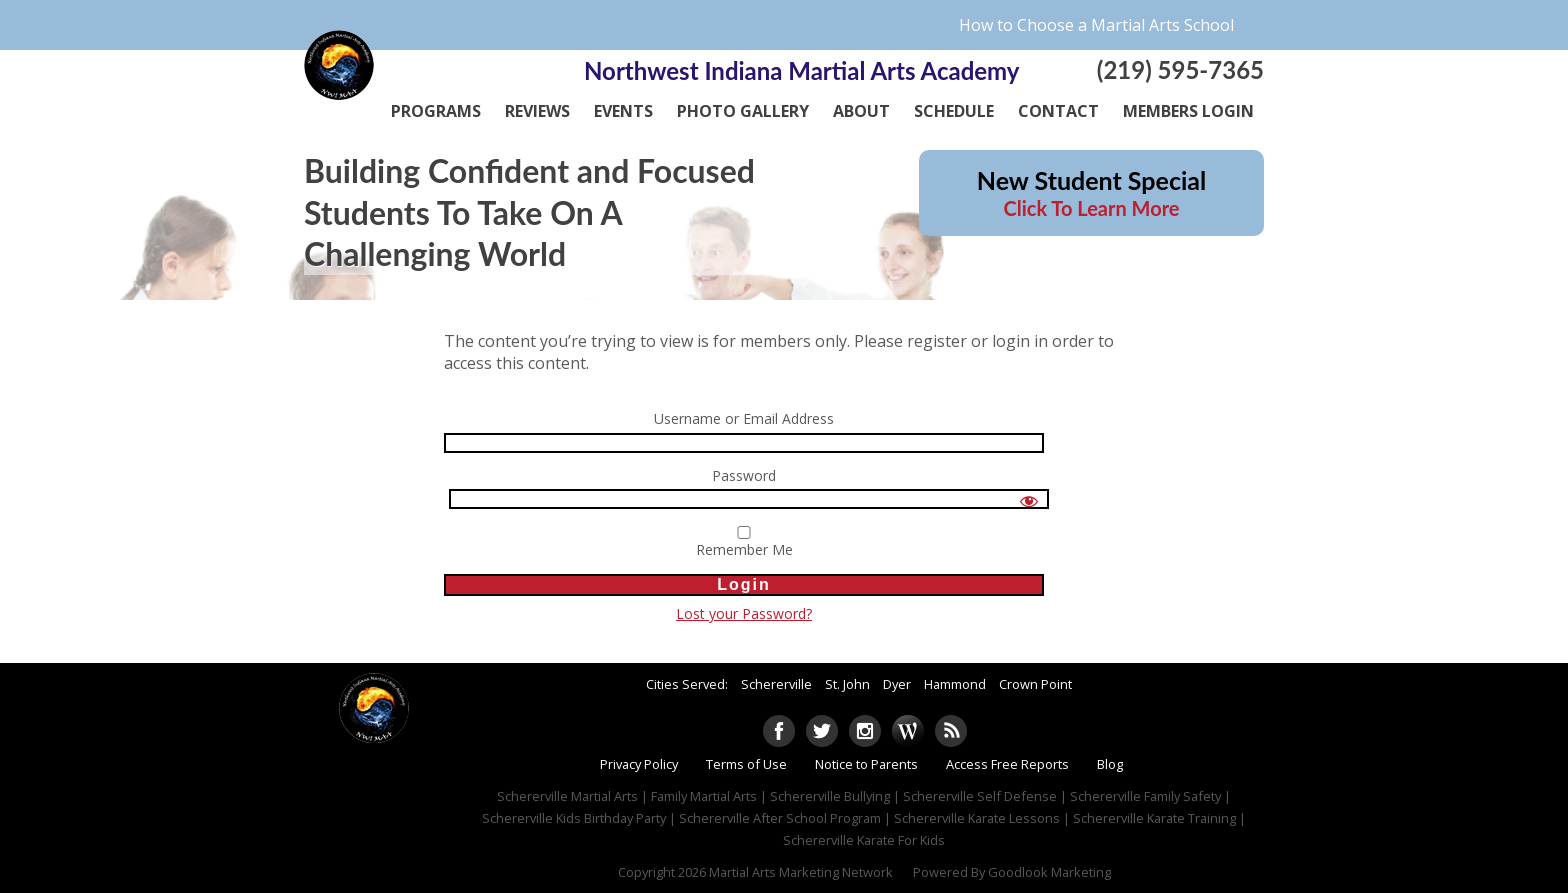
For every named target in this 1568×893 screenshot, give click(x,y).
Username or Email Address (744, 419)
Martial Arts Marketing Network (801, 872)
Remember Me (744, 543)
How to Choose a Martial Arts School (1096, 25)
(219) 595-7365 (1180, 69)
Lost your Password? (744, 613)
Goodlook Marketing (1049, 872)
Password (744, 476)
